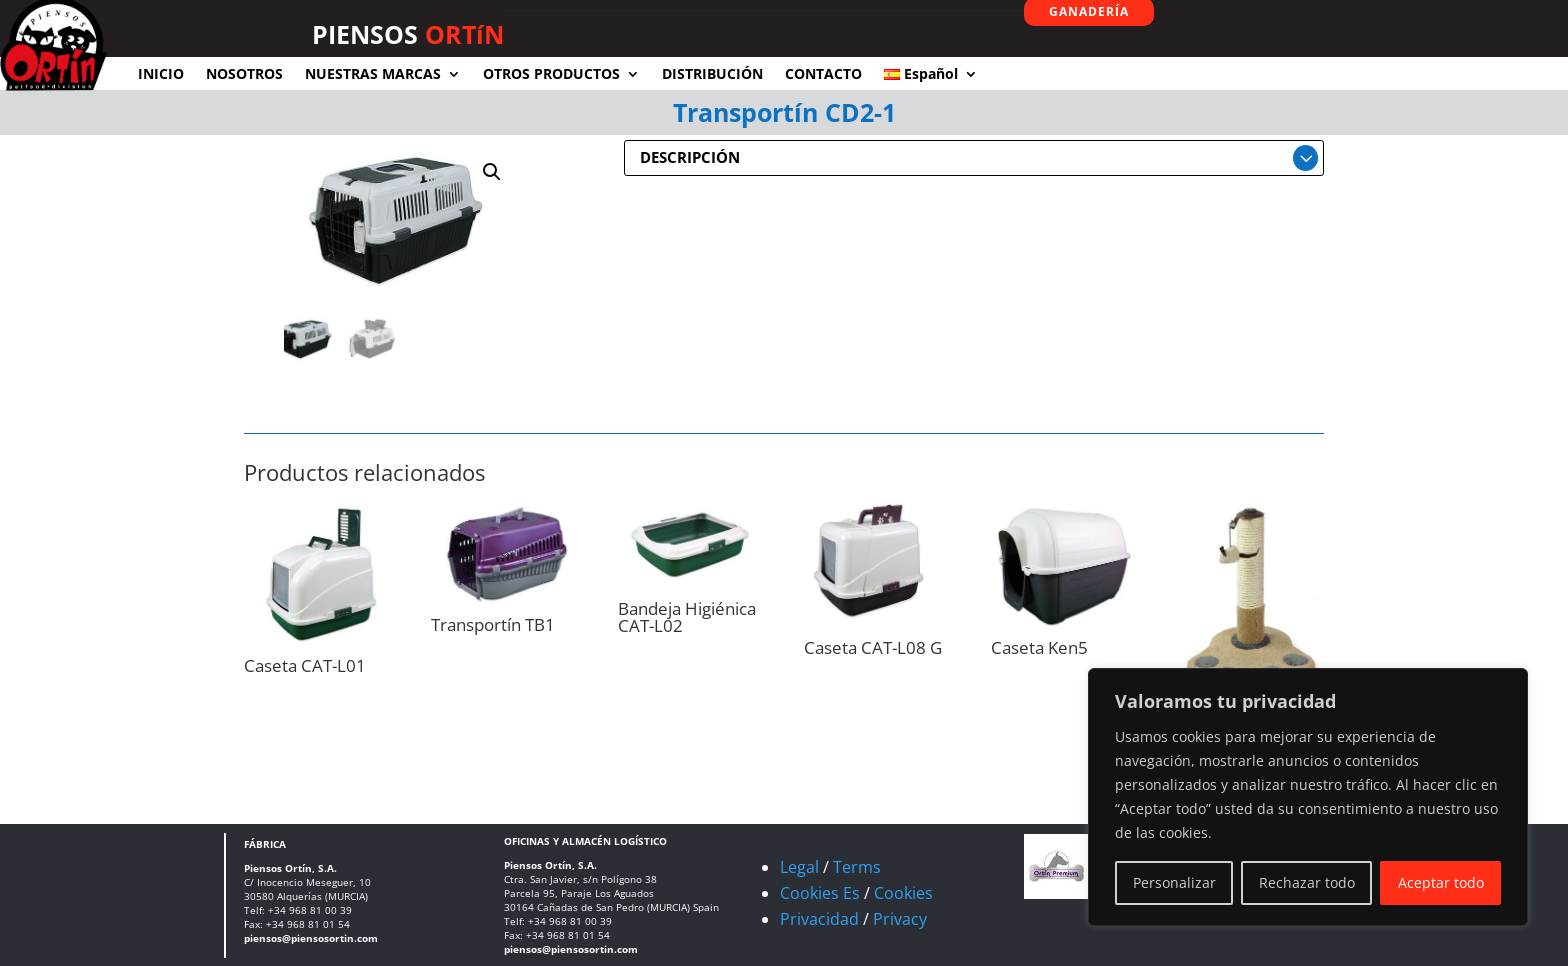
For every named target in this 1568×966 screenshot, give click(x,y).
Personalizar (1174, 882)
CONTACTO (823, 73)
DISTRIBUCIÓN (712, 73)
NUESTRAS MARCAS (373, 73)
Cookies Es (820, 893)
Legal (799, 867)
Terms (857, 867)
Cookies (903, 893)
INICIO (161, 73)
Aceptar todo (1441, 882)
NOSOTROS (244, 73)
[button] (492, 172)
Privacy (900, 919)
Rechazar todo (1307, 882)
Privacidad (819, 919)
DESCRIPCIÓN (690, 157)
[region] (1308, 797)
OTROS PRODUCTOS (551, 73)
